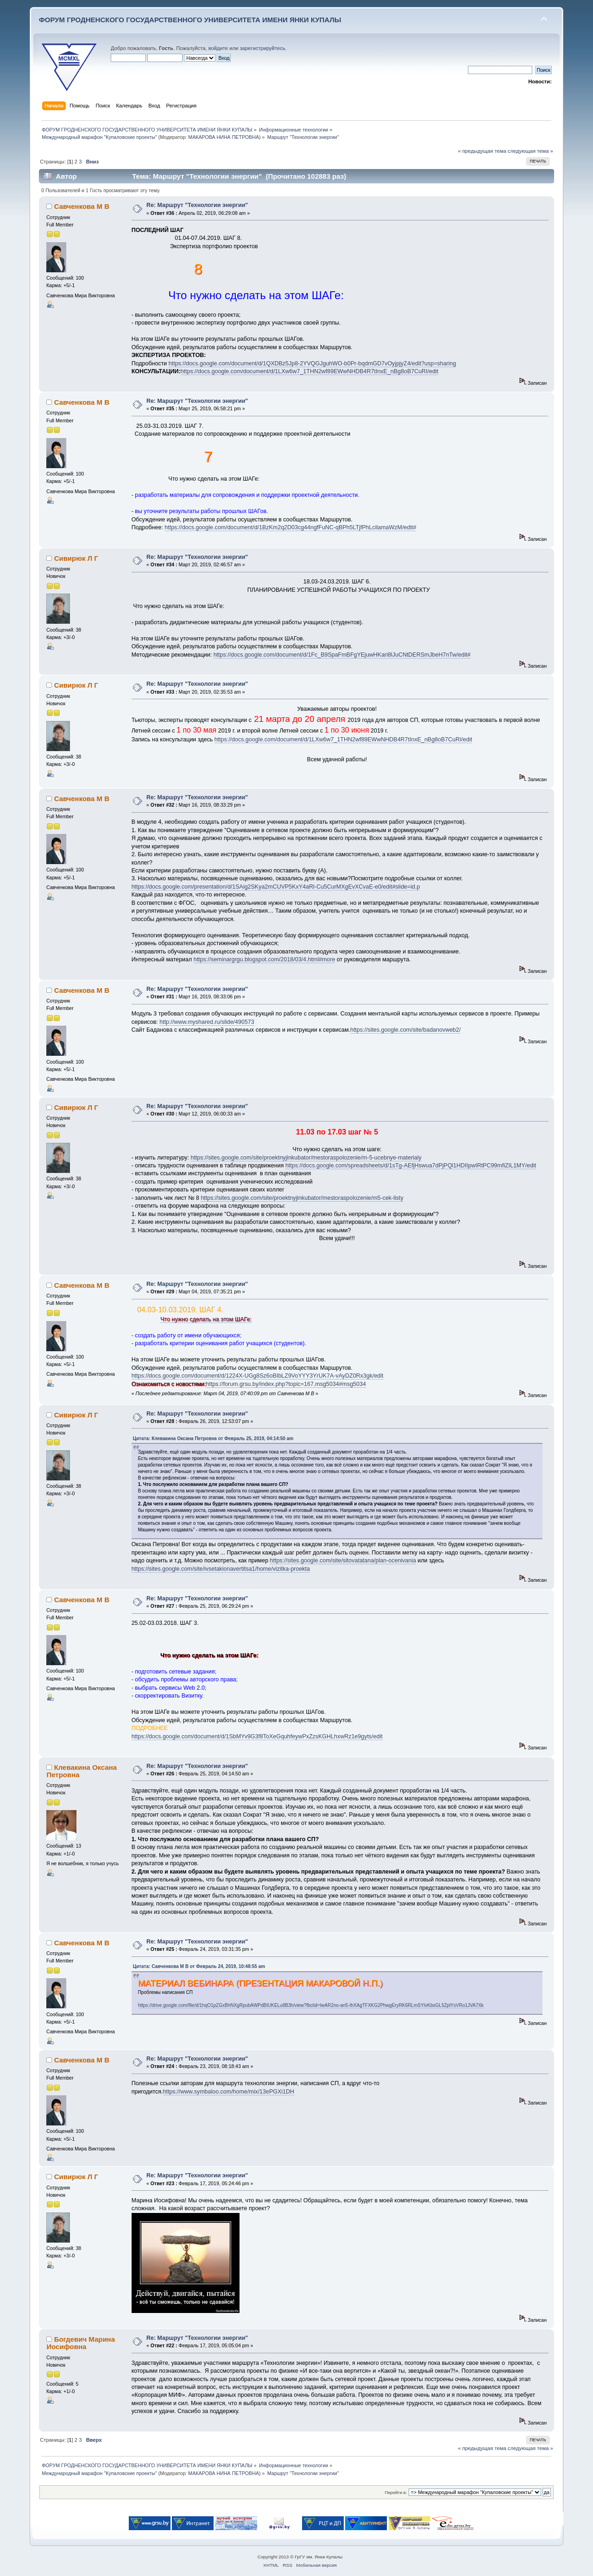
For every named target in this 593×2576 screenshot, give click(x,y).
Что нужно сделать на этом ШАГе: (206, 1319)
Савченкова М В (81, 206)
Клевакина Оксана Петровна (81, 1771)
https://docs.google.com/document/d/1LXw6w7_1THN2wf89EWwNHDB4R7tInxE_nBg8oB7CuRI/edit (310, 371)
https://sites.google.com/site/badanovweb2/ (405, 1030)
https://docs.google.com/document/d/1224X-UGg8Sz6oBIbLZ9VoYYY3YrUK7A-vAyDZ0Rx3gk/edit (258, 1376)
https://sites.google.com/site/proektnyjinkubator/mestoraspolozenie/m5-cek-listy (302, 1198)
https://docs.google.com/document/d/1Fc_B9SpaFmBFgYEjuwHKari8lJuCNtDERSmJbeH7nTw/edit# (342, 655)
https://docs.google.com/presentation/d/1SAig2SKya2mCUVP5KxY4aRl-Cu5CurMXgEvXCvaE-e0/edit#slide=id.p (276, 887)
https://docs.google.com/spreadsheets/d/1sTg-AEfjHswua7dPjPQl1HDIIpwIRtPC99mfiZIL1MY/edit (410, 1165)
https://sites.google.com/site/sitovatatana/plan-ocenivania (343, 1560)
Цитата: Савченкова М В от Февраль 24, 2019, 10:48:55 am (199, 1966)
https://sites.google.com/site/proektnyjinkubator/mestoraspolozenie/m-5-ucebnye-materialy (305, 1157)
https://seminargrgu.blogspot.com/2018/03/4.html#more (264, 959)
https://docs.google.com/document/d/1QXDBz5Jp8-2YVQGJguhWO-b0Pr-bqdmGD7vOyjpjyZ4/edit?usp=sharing (312, 363)
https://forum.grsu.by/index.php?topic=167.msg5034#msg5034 (286, 1384)
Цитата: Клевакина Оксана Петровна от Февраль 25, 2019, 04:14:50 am (213, 1438)
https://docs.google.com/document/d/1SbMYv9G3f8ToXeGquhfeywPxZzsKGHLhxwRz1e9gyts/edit (257, 1736)
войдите (218, 48)
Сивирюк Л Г (76, 558)
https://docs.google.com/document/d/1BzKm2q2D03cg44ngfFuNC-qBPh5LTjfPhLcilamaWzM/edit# (290, 527)
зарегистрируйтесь (262, 48)
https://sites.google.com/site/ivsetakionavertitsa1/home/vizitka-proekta (221, 1569)
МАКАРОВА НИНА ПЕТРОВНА (223, 137)
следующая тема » (530, 151)
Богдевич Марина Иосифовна (80, 2342)
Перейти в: (396, 2492)
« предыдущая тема (482, 151)
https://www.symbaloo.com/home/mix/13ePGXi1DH (228, 2091)
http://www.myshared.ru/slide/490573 (206, 1022)
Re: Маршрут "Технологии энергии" (197, 205)
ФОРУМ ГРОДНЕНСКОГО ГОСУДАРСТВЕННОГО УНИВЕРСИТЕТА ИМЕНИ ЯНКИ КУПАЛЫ (190, 20)
